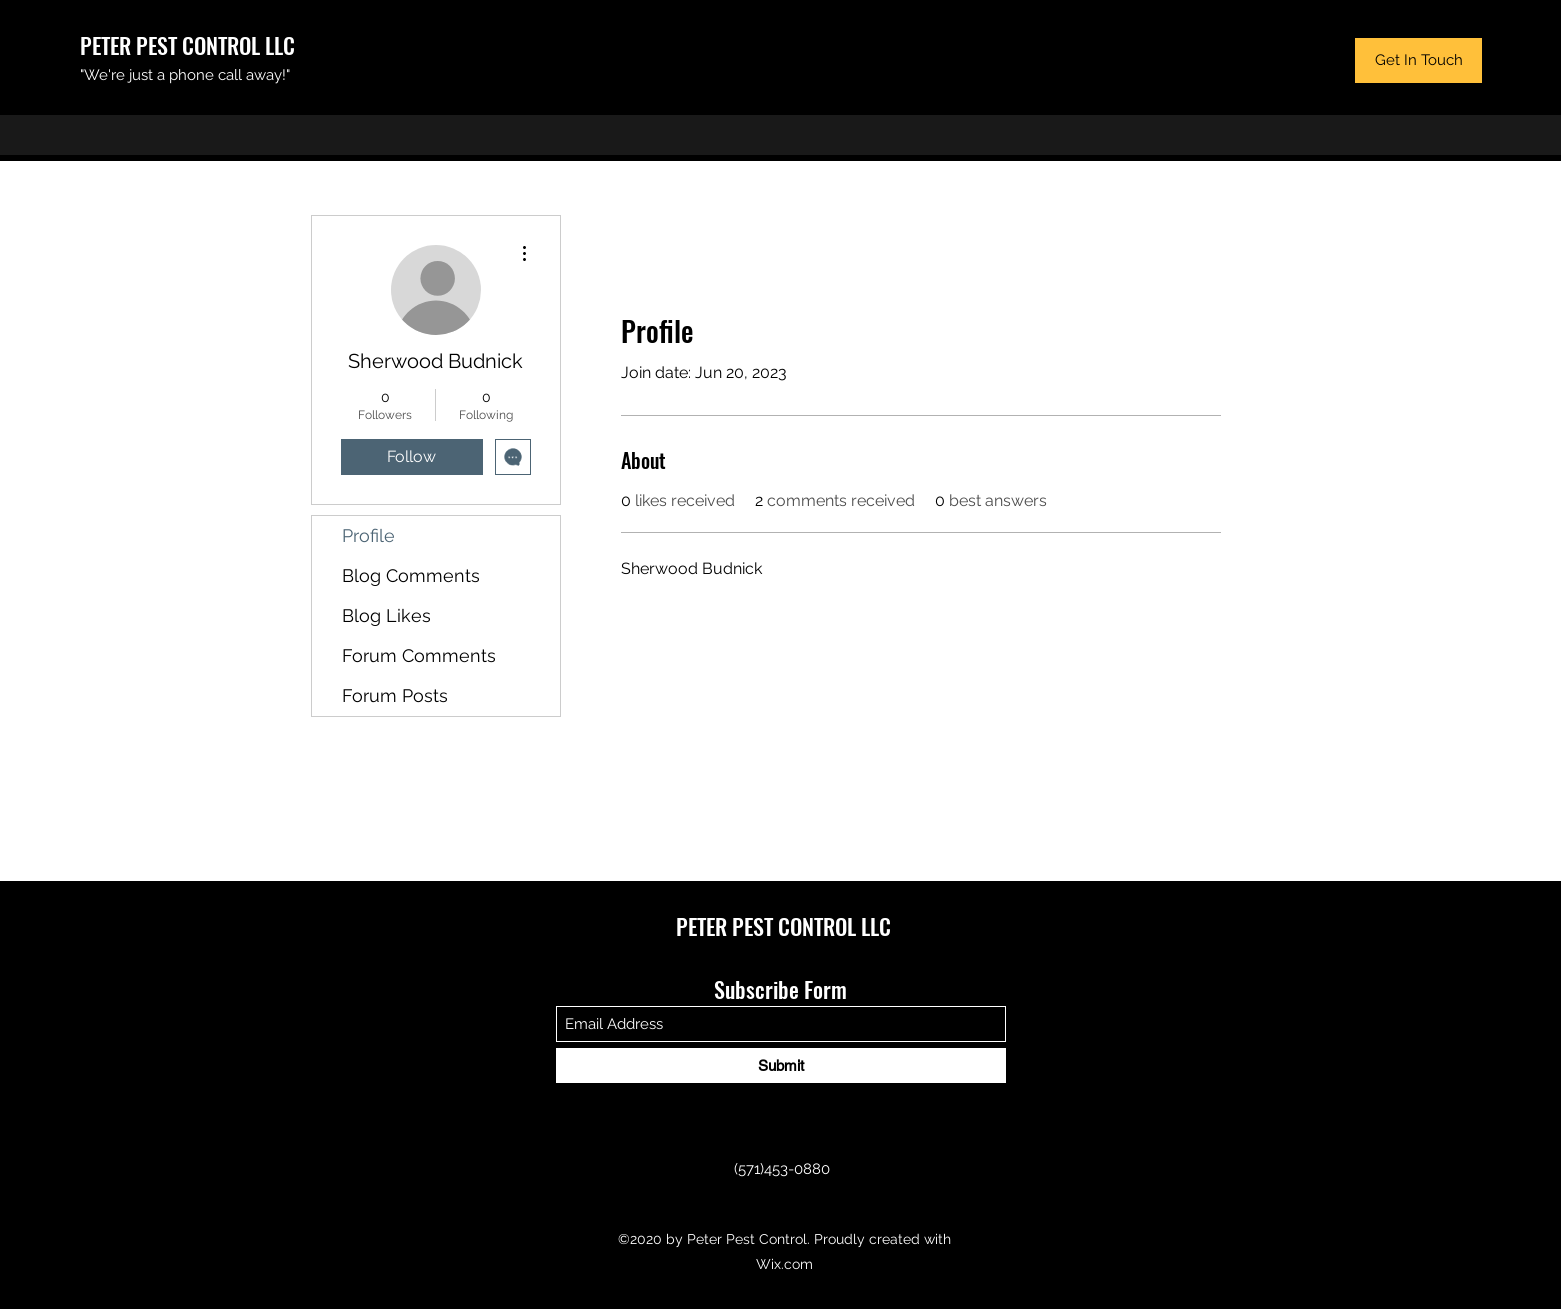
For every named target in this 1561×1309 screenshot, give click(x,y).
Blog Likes (386, 615)
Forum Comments (419, 655)
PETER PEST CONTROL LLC (187, 45)
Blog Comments (411, 575)
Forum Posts (395, 695)
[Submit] (781, 1065)
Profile (368, 535)
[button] (1418, 60)
